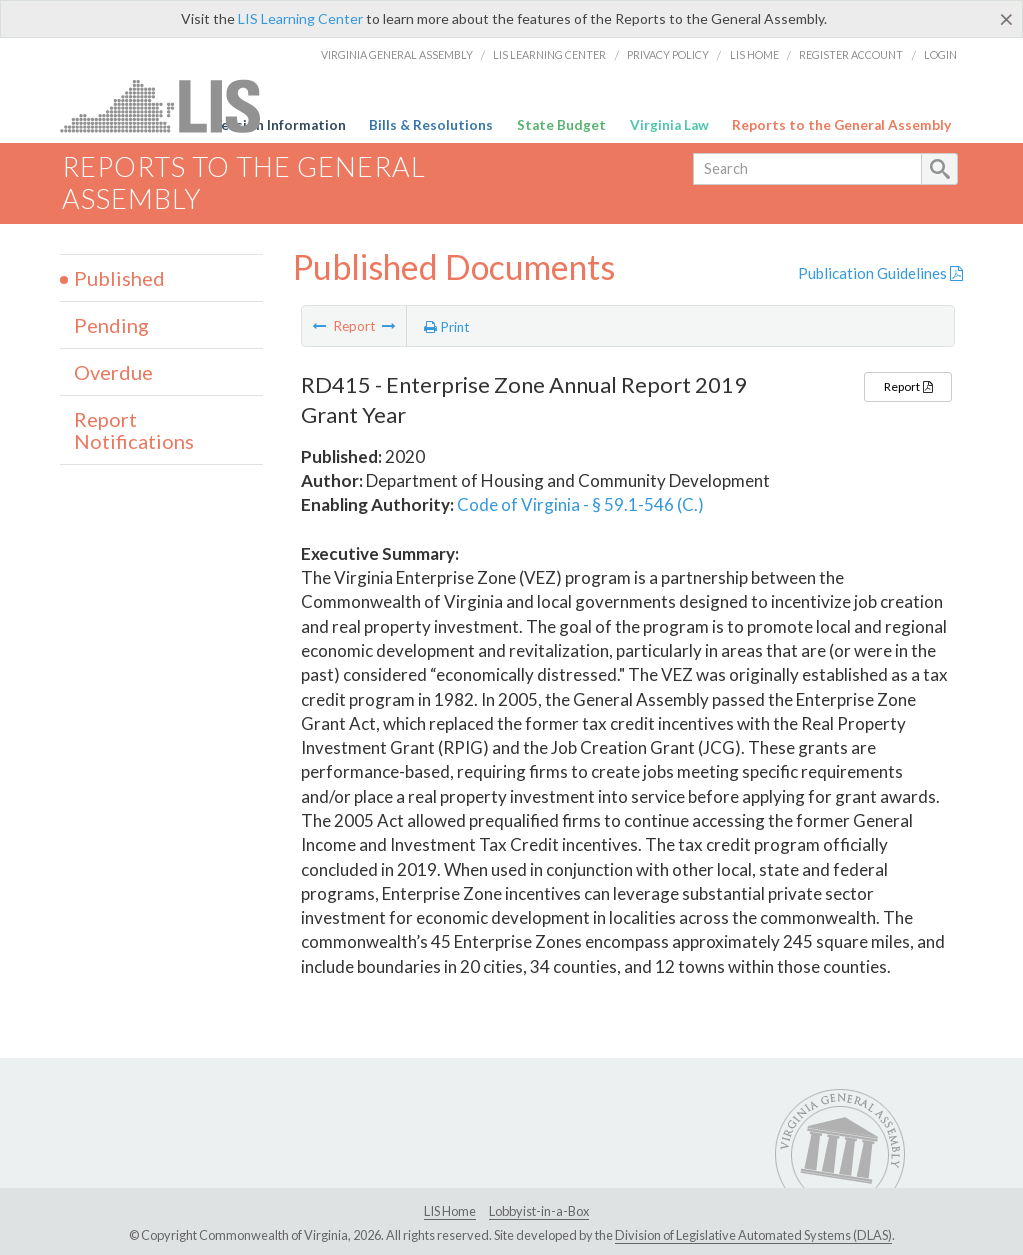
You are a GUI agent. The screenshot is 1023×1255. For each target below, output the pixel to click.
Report (908, 386)
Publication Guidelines (880, 273)
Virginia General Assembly (397, 54)
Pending (111, 325)
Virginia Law (669, 125)
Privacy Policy (668, 54)
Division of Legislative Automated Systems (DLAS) (753, 1235)
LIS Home (754, 54)
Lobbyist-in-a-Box (539, 1211)
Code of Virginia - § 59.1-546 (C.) (580, 504)
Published (119, 278)
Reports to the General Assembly (841, 125)
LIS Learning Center (300, 18)
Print (447, 327)
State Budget (561, 125)
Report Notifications (134, 430)
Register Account (851, 54)
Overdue (113, 372)
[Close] (1006, 19)
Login (940, 54)
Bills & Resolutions (431, 125)
